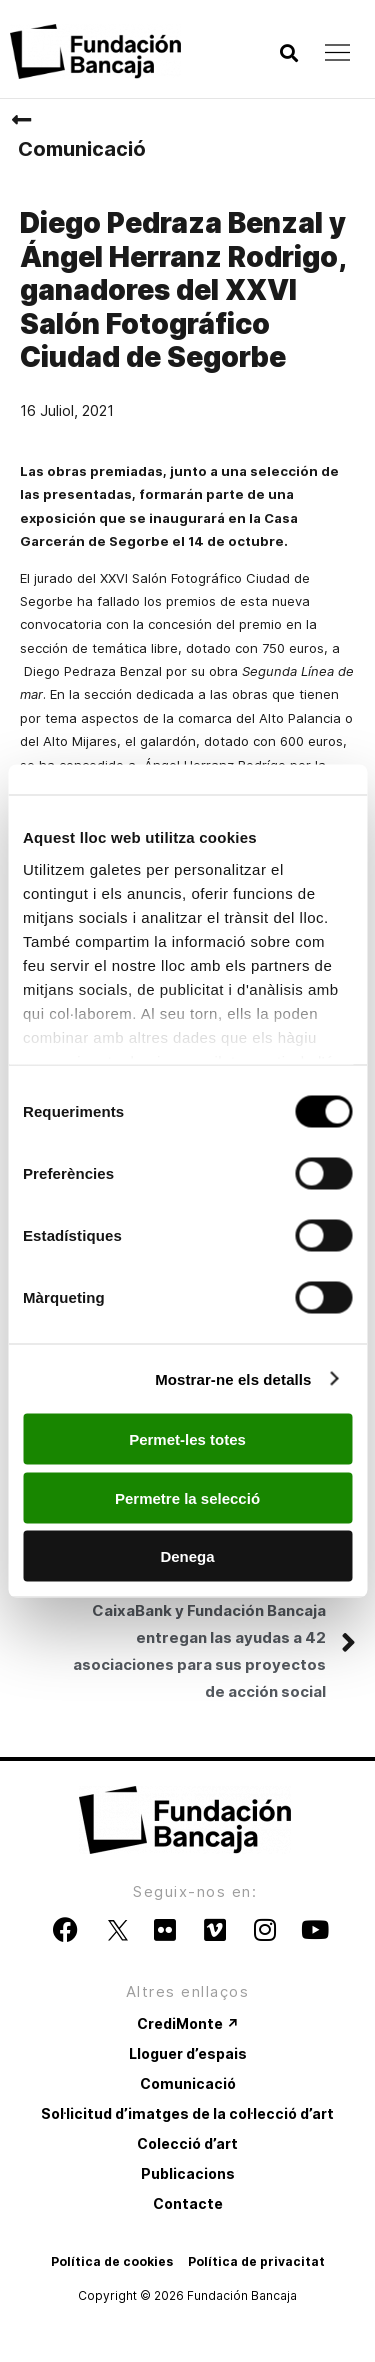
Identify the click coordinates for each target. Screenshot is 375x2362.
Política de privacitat (256, 2261)
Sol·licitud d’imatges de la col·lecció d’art (187, 2113)
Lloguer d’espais (188, 2053)
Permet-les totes (187, 1439)
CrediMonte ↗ (188, 2023)
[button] (288, 53)
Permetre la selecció (187, 1497)
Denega (187, 1556)
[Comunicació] (21, 120)
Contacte (188, 2203)
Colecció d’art (187, 2143)
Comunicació (82, 149)
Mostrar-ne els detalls (233, 1378)
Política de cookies (112, 2261)
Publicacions (188, 2173)
